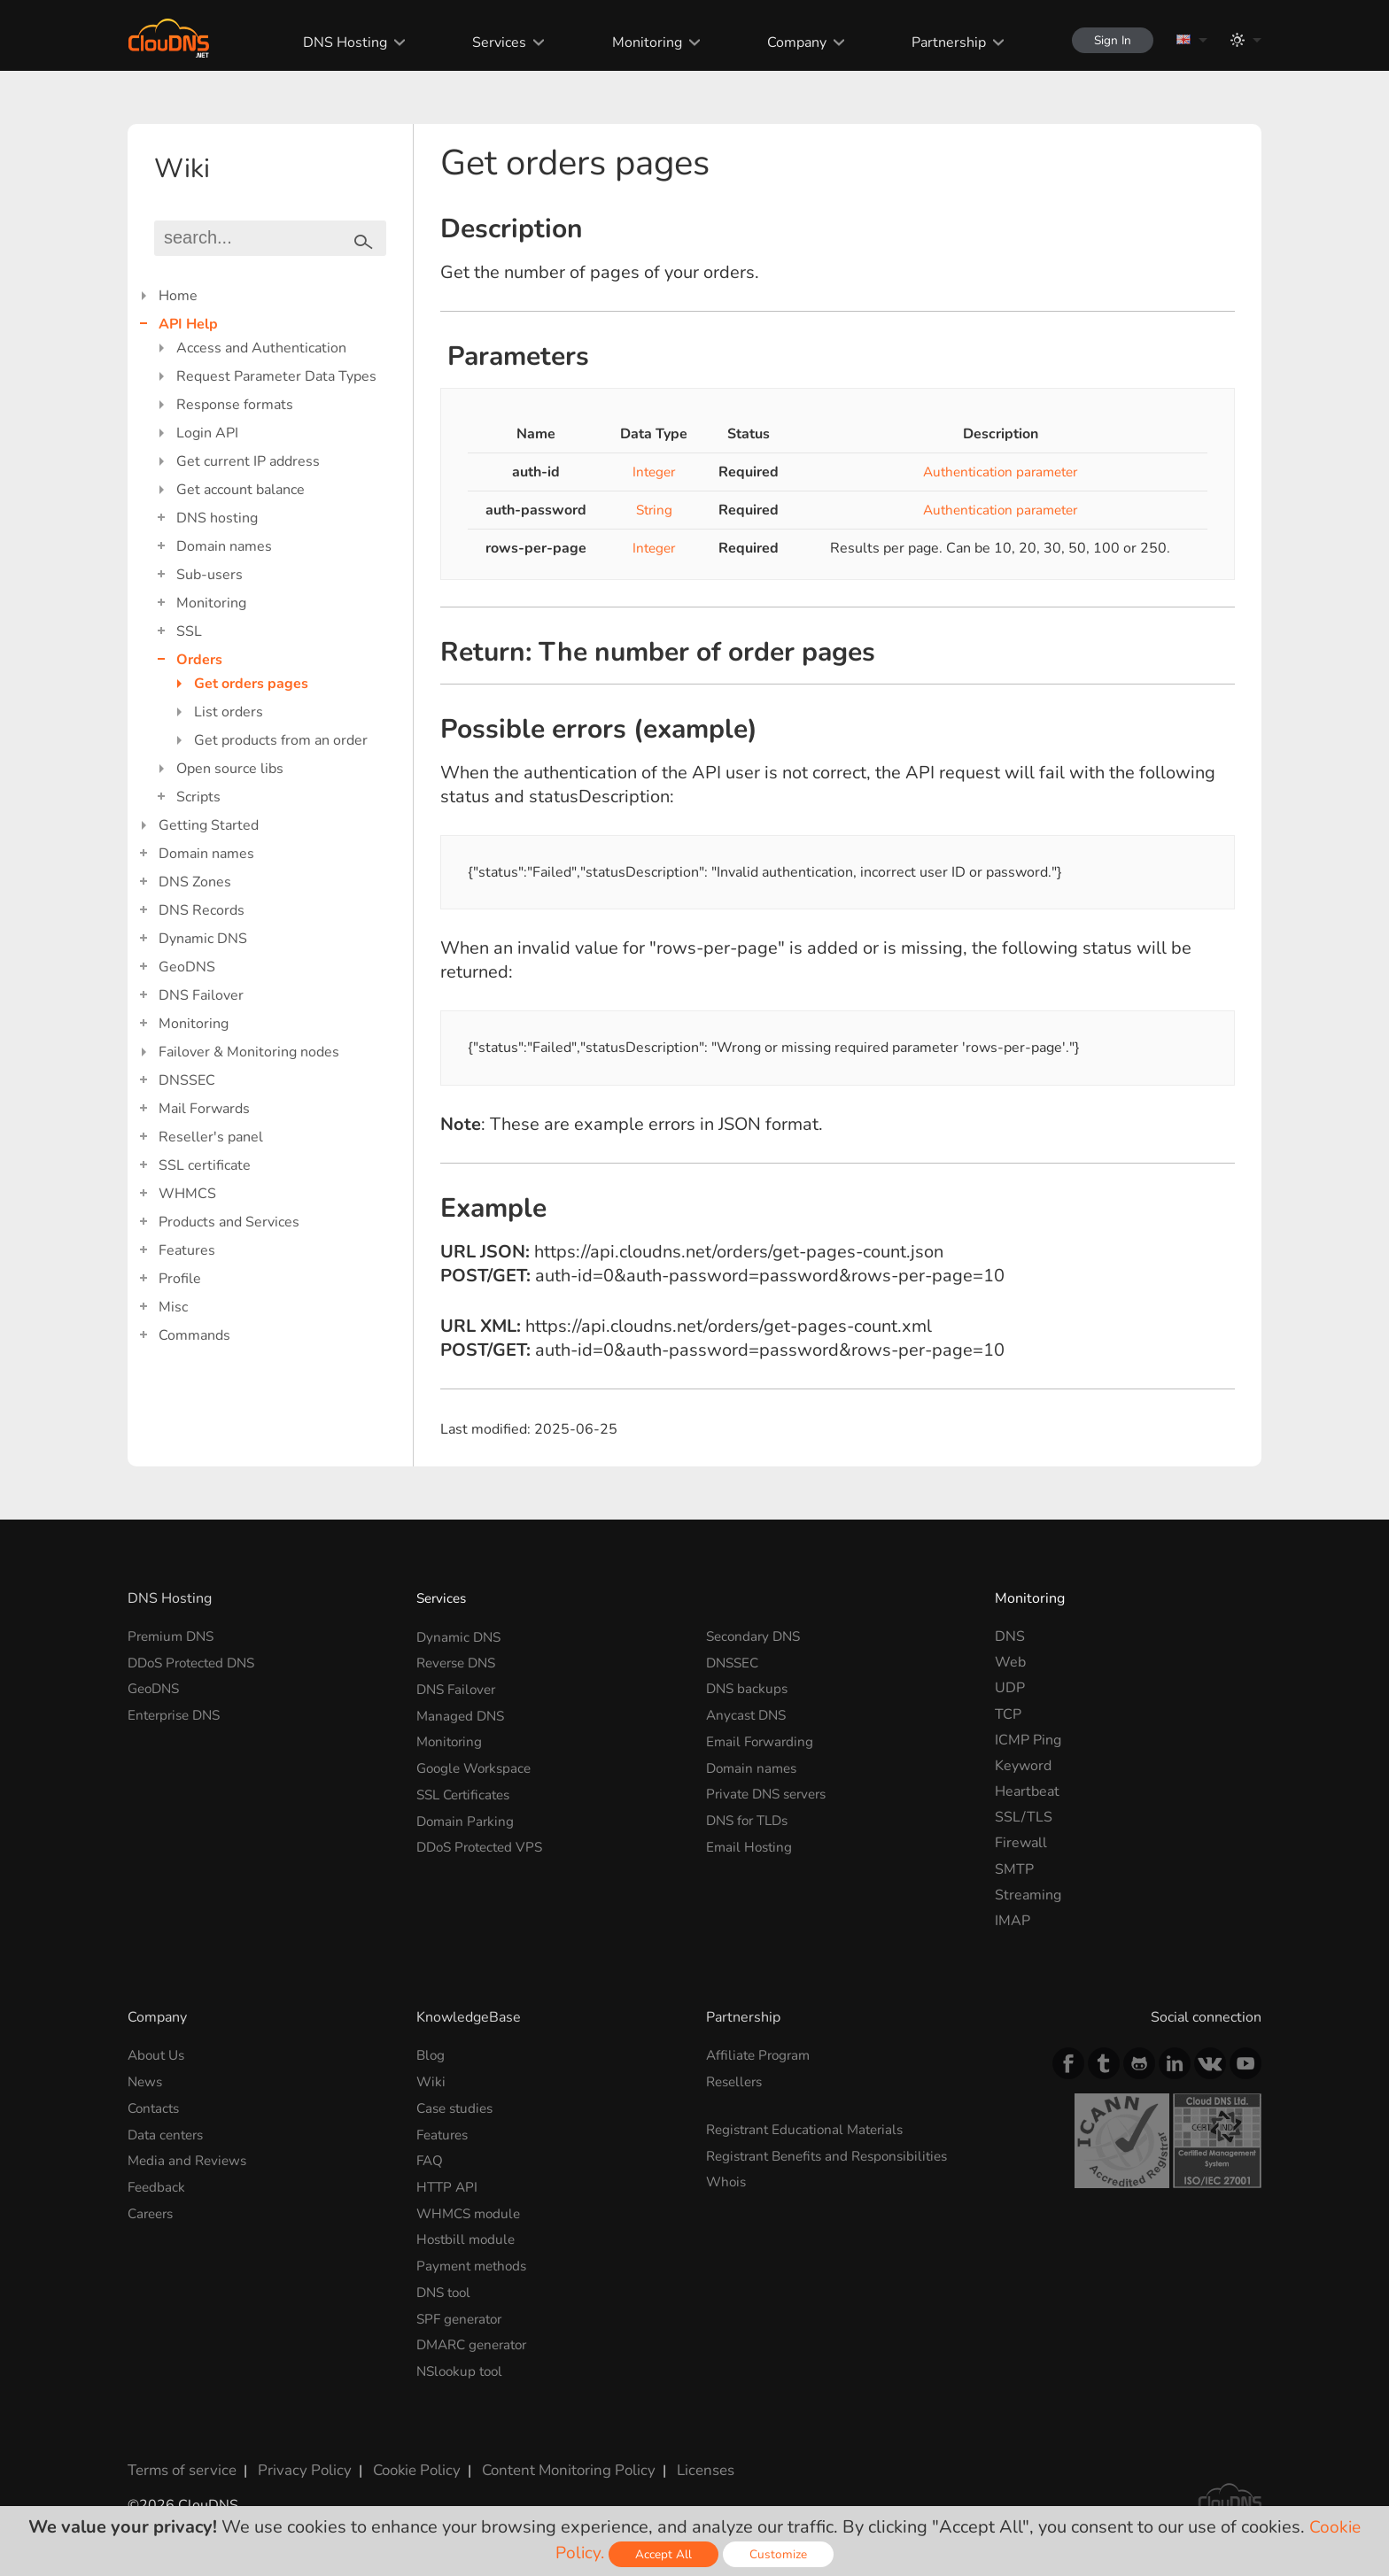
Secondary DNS (756, 1636)
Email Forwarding (762, 1740)
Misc (173, 1307)
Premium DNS (174, 1636)
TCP (1008, 1714)
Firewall (1021, 1843)
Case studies (457, 2107)
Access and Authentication (261, 348)
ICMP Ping (1028, 1740)
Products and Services (229, 1222)
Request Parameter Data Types (276, 376)
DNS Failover (201, 995)
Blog (431, 2055)
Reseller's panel (211, 1137)
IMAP (1012, 1920)
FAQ (430, 2159)
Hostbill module (468, 2237)
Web (1010, 1662)
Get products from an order (281, 740)
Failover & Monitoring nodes (249, 1052)
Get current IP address (248, 461)
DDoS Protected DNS (197, 1662)
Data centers (168, 2133)
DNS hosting (217, 518)
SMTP (1014, 1869)
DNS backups (748, 1688)
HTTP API (448, 2184)
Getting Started (209, 825)
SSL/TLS (1023, 1817)
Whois (727, 2180)
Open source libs (229, 768)
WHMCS (187, 1193)
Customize (780, 2554)
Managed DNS (462, 1714)
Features (187, 1250)
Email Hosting (750, 1843)
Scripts (198, 797)
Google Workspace (477, 1765)
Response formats (234, 404)
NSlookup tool (462, 2366)
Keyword (1023, 1765)
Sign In (1107, 40)
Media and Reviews (190, 2159)
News (146, 2082)
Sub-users (209, 574)
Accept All (665, 2554)
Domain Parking (466, 1817)
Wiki (431, 2082)
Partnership (939, 42)
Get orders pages (251, 683)
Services (490, 42)
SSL (189, 631)
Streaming (1028, 1895)
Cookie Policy (404, 2462)
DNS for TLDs (750, 1817)
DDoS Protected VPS (484, 1843)
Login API (207, 433)
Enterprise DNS (178, 1714)
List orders (228, 712)
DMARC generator (476, 2339)
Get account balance (240, 489)
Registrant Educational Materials (810, 2129)
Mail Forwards (204, 1108)
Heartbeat (1027, 1791)
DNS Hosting (336, 42)
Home (178, 296)
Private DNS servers (771, 1791)
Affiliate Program (761, 2055)
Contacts (155, 2107)
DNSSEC (187, 1080)
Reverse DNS (459, 1662)
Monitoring (637, 42)
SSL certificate (205, 1165)
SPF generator (462, 2314)
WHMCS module (471, 2211)
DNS (1010, 1636)
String (653, 510)
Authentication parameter (1000, 472)
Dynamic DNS (203, 938)
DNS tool (446, 2288)
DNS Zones (195, 882)
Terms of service (180, 2462)
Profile (180, 1278)
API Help (188, 324)
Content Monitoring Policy (552, 2462)
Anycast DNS (748, 1714)
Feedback (158, 2184)
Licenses (684, 2462)
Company (787, 42)
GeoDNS (187, 967)
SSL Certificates (467, 1791)
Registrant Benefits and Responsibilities (835, 2154)
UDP (1010, 1688)
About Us (158, 2055)
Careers (153, 2211)
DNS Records (201, 910)
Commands (194, 1335)
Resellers (737, 2082)
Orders (199, 659)
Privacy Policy (297, 2462)
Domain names (224, 546)
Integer (654, 472)
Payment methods (474, 2262)
